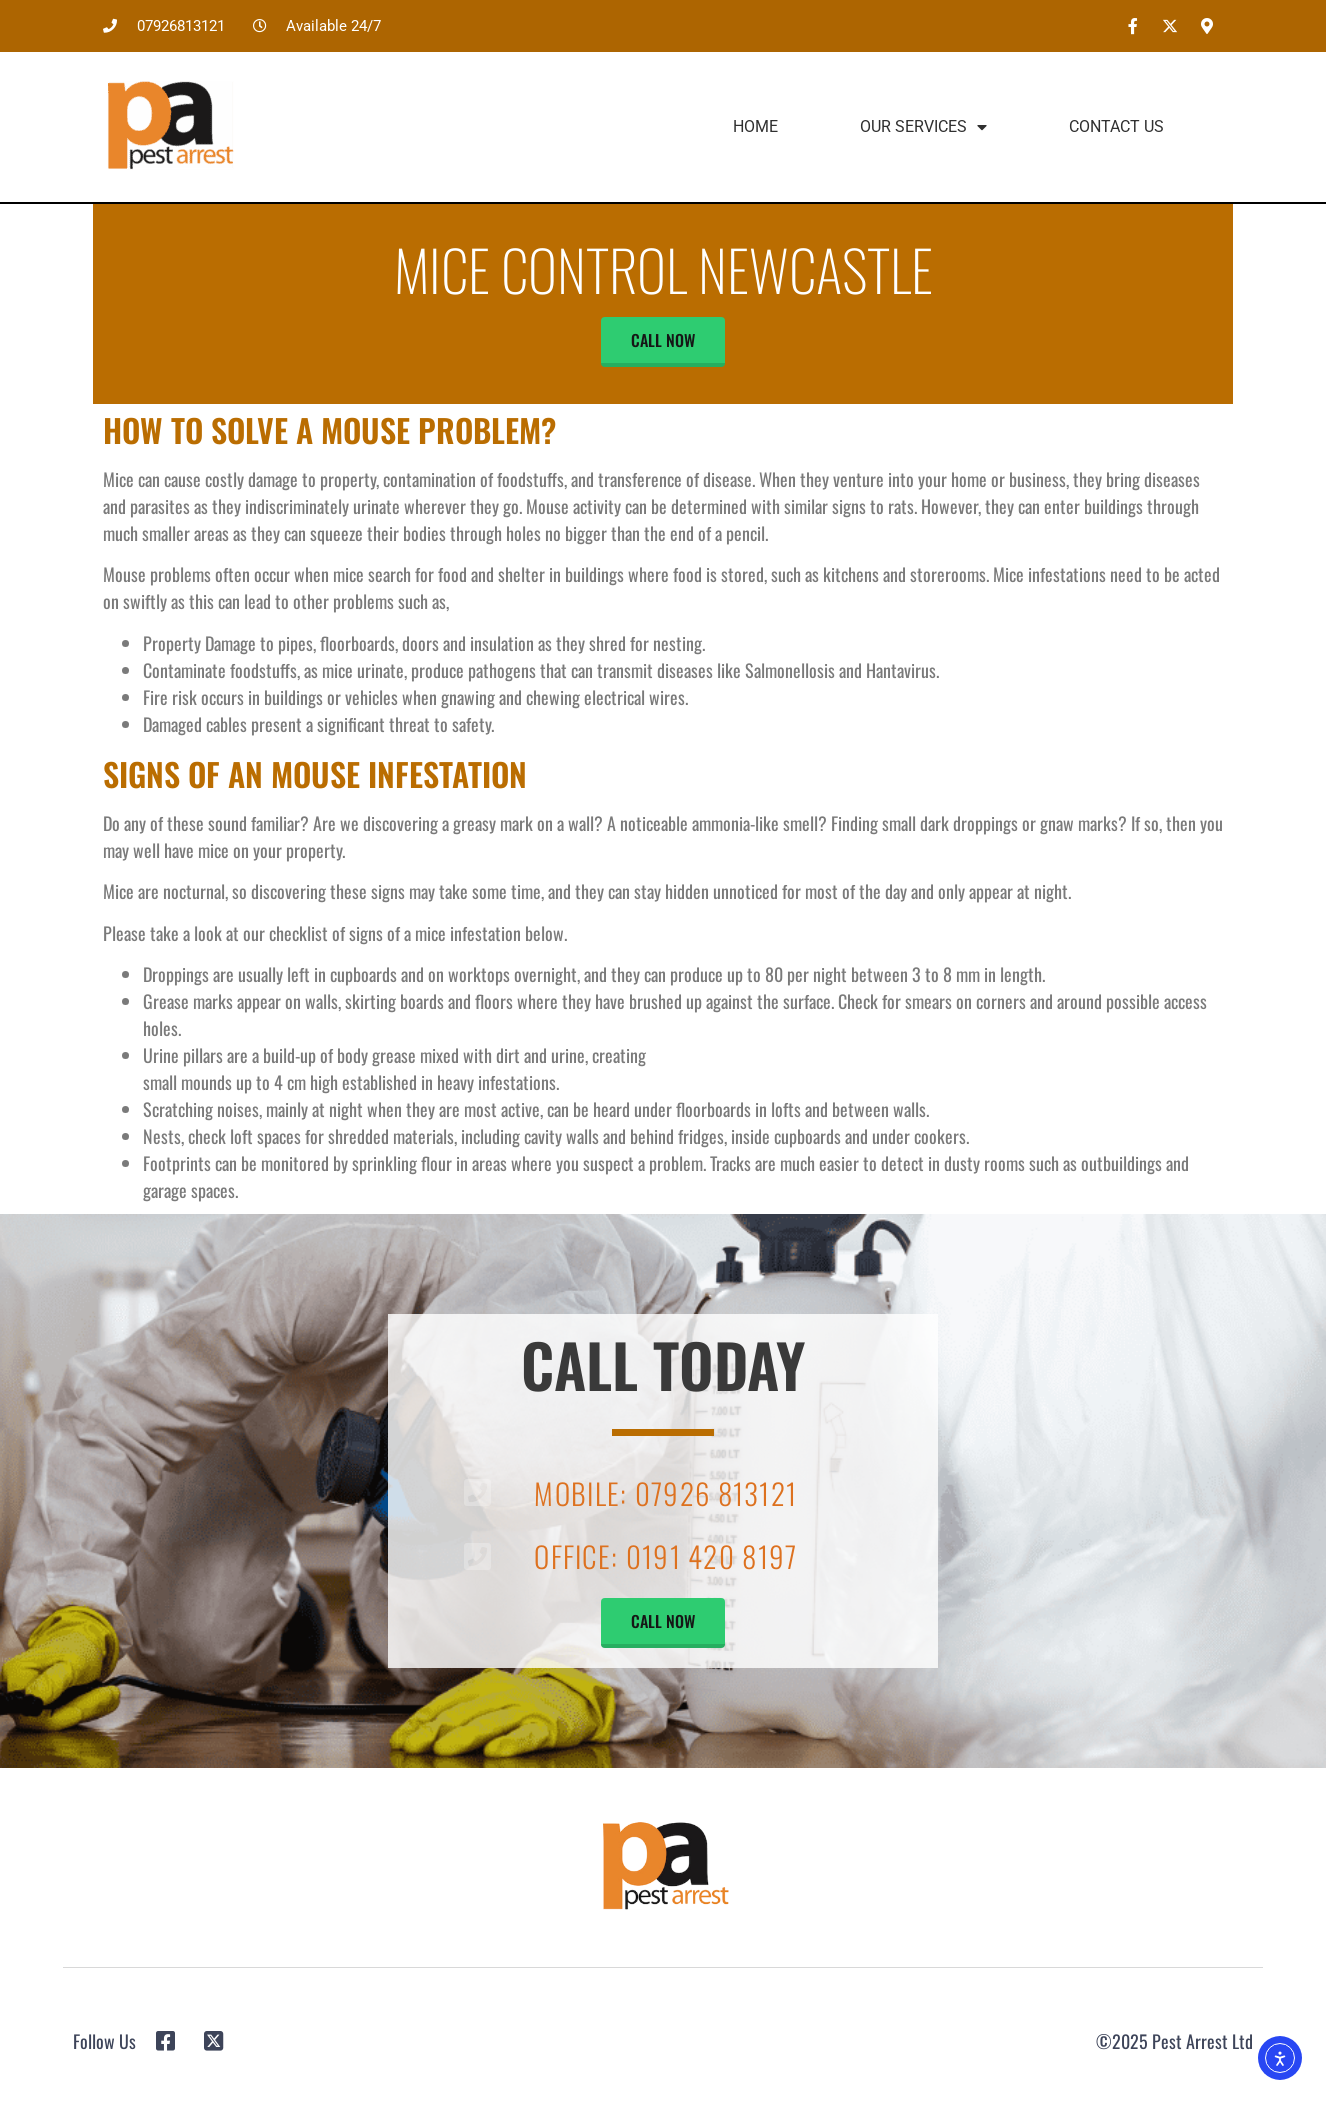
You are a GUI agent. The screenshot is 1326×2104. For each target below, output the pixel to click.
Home (755, 126)
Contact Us (1116, 126)
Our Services (923, 127)
